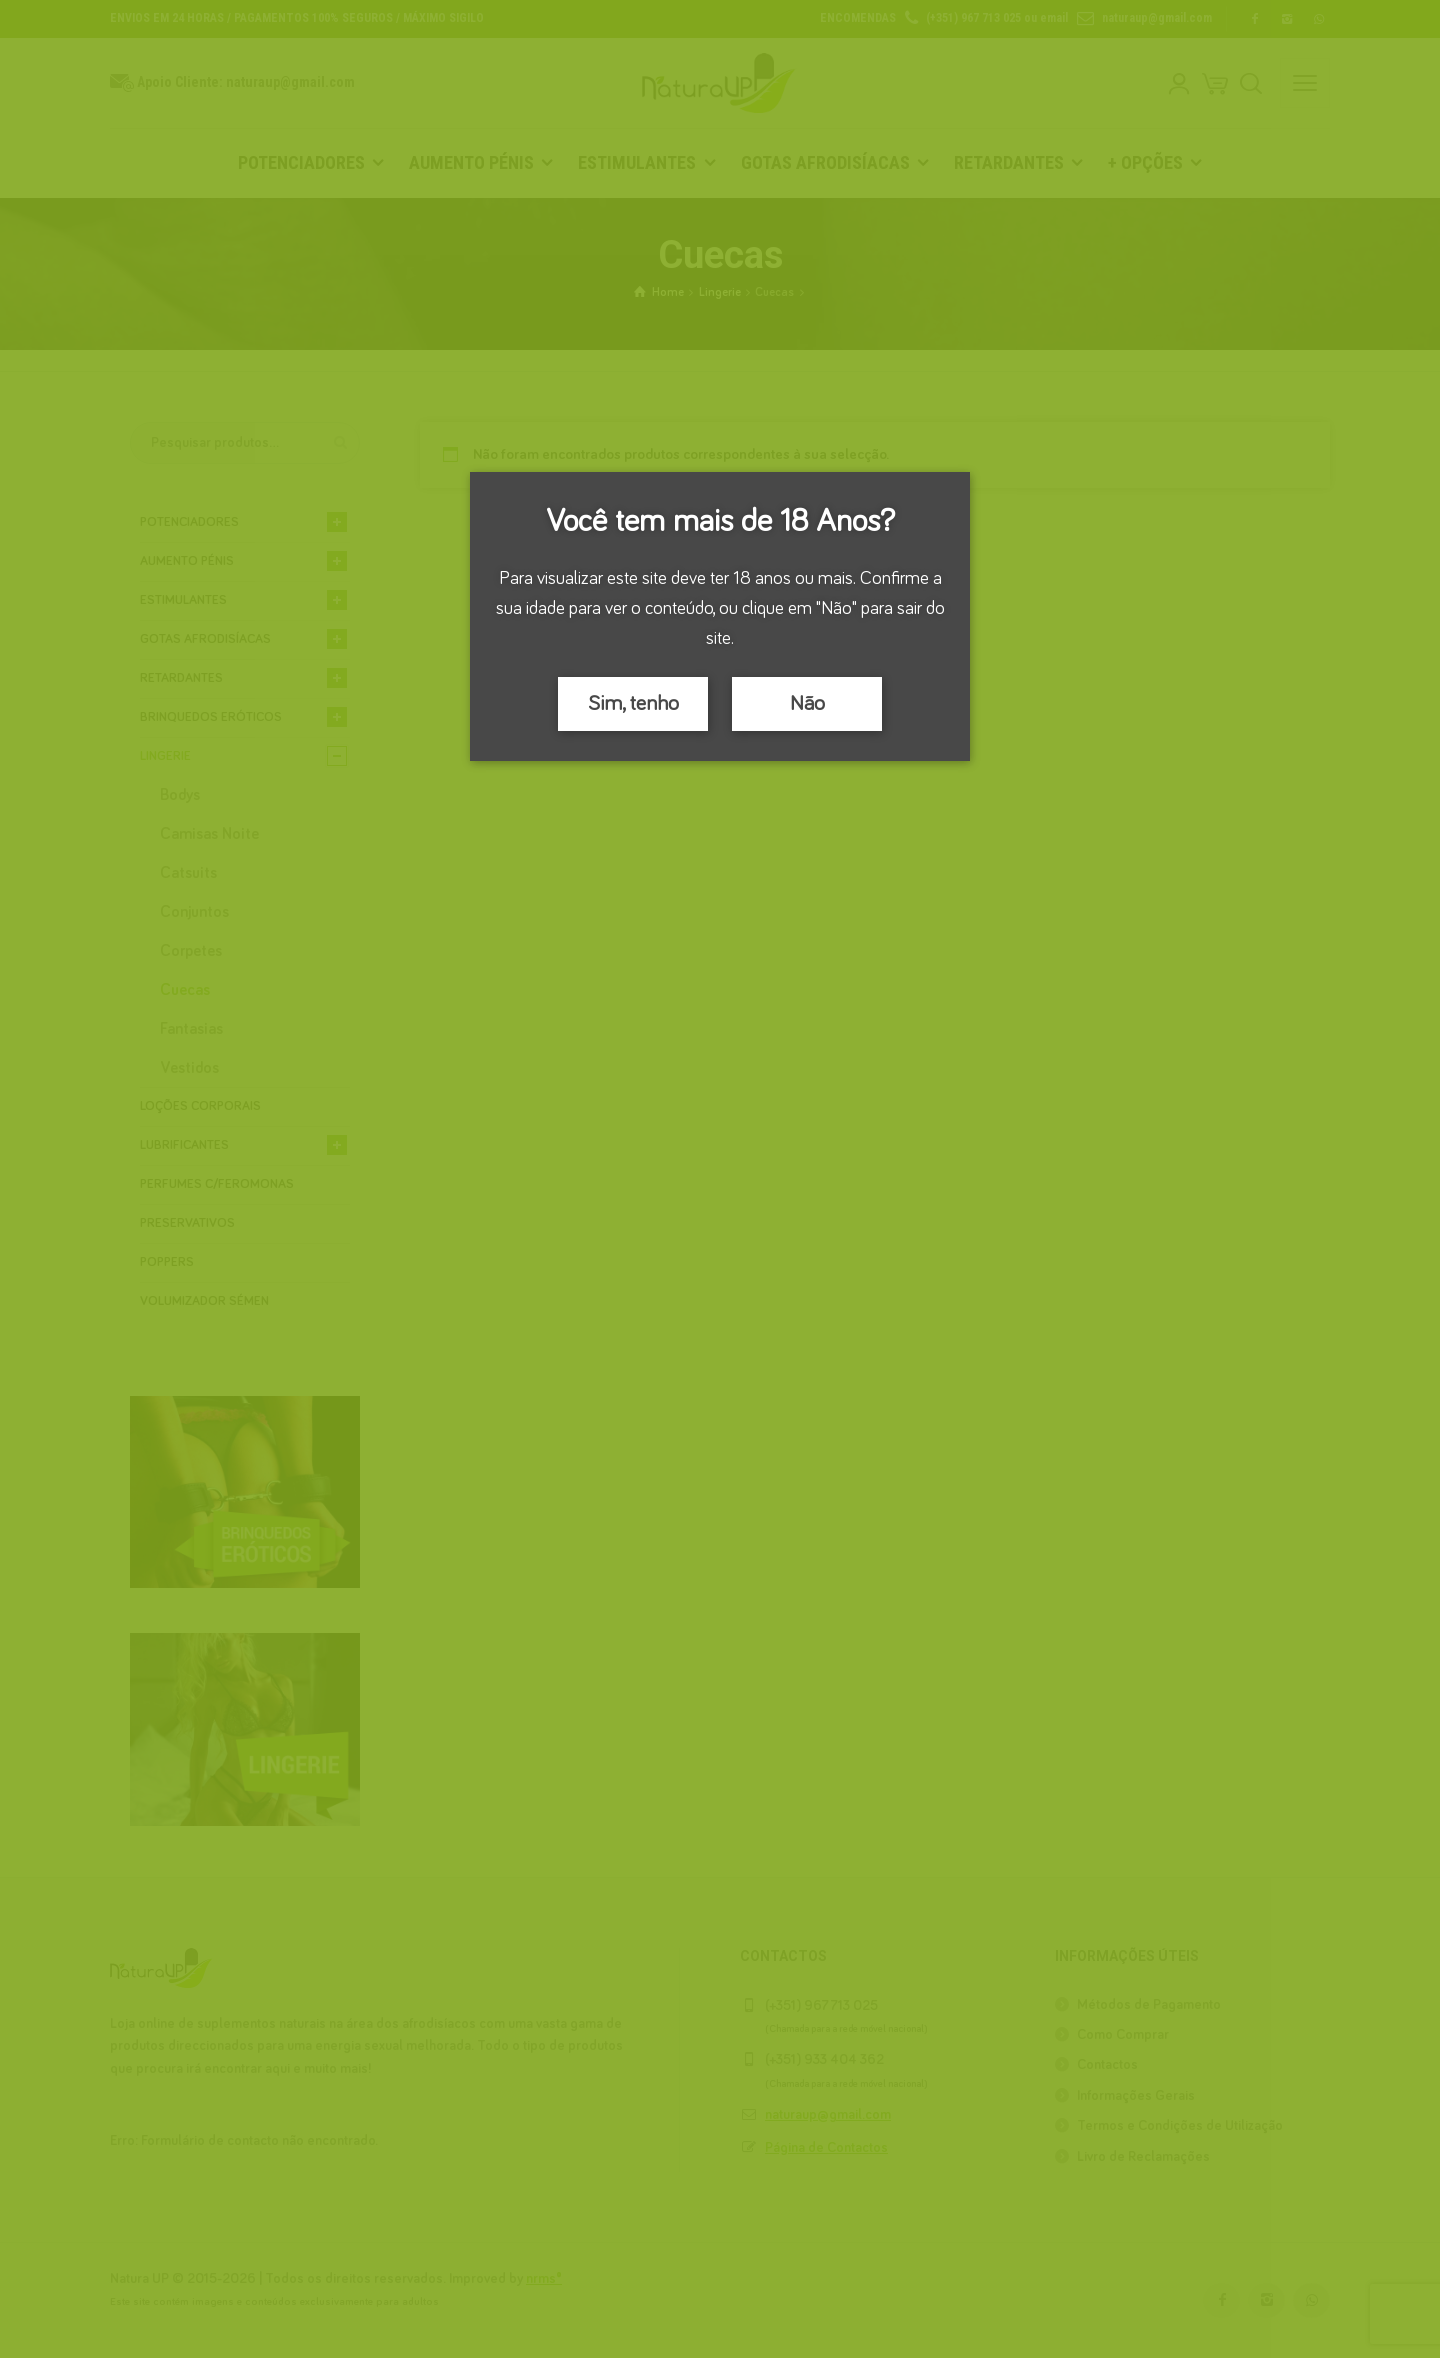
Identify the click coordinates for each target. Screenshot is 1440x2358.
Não (807, 704)
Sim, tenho (633, 704)
